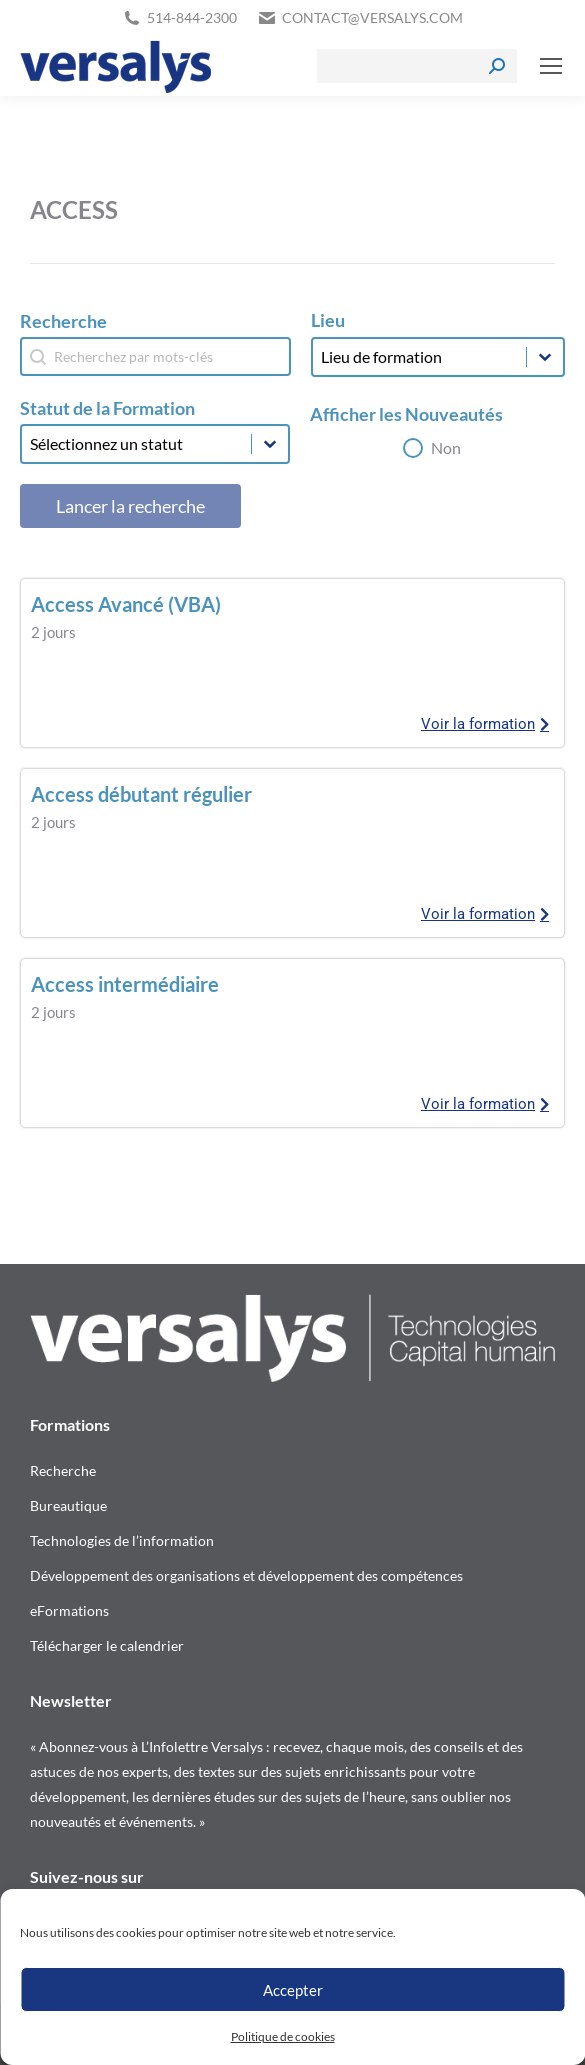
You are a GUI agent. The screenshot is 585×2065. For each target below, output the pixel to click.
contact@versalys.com (372, 17)
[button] (432, 448)
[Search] (417, 66)
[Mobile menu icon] (551, 66)
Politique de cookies (283, 2036)
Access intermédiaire (125, 984)
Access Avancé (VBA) (126, 604)
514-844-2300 (192, 17)
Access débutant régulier (141, 794)
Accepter (293, 1990)
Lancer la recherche (130, 506)
